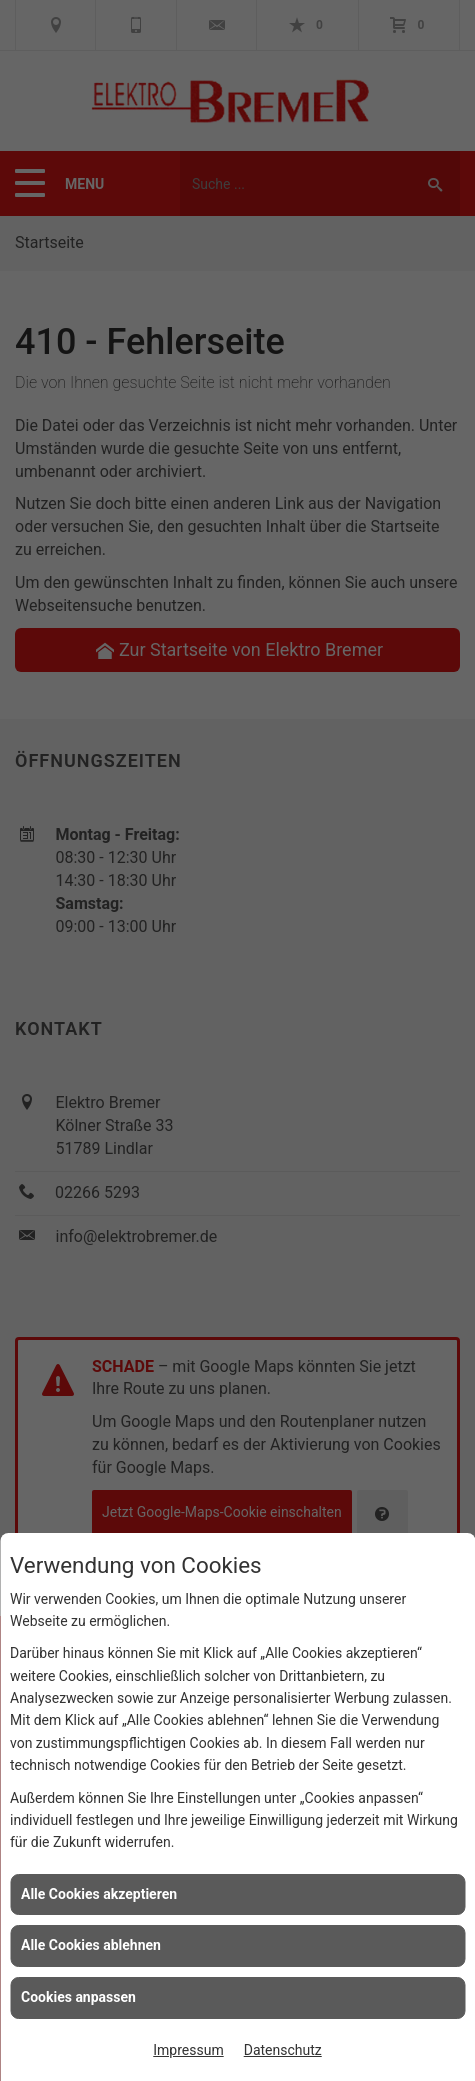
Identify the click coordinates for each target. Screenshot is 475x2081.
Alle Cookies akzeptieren (99, 1894)
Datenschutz (283, 2050)
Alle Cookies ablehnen (91, 1945)
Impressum (188, 2050)
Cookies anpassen (78, 1997)
